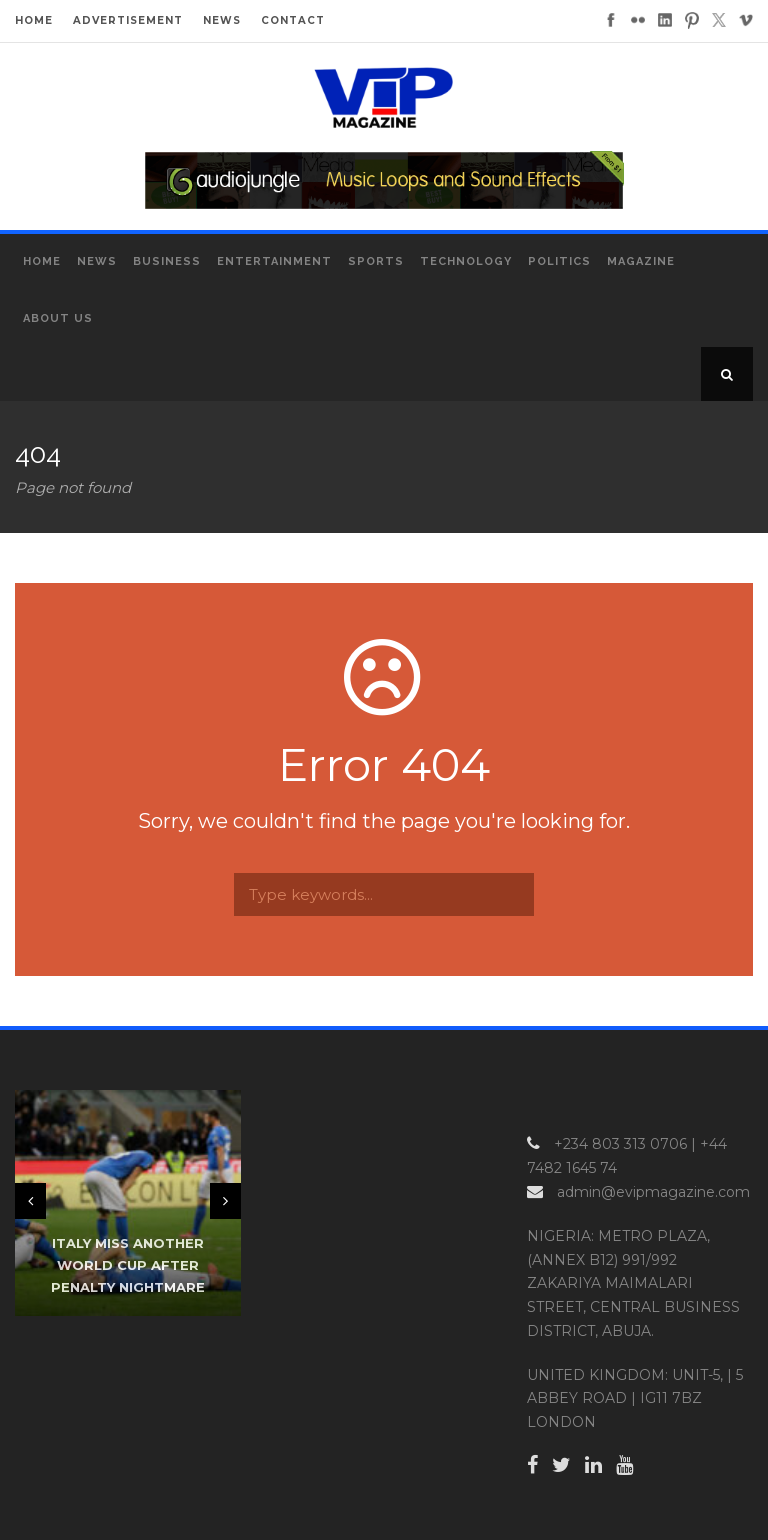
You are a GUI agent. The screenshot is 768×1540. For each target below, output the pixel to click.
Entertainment (274, 261)
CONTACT (293, 20)
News (97, 261)
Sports (376, 261)
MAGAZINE (641, 261)
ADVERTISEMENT (128, 20)
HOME (34, 20)
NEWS (222, 20)
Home (42, 261)
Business (167, 261)
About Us (58, 318)
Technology (466, 261)
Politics (559, 261)
